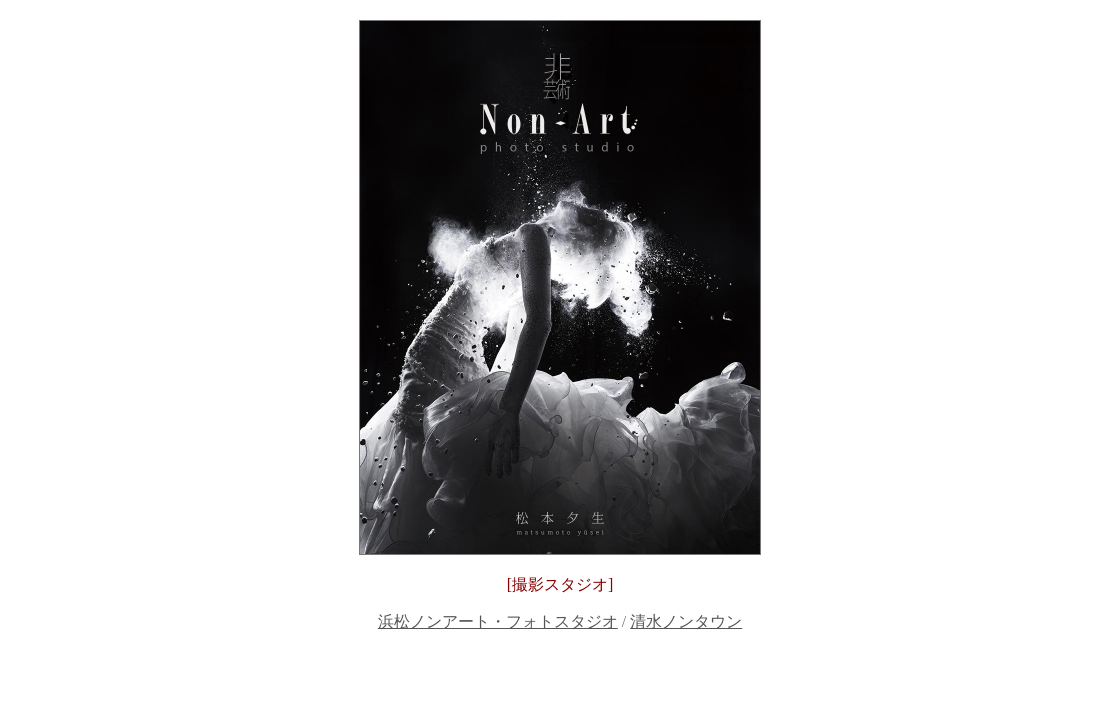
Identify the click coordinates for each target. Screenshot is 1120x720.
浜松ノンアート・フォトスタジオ (498, 621)
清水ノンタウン (686, 621)
